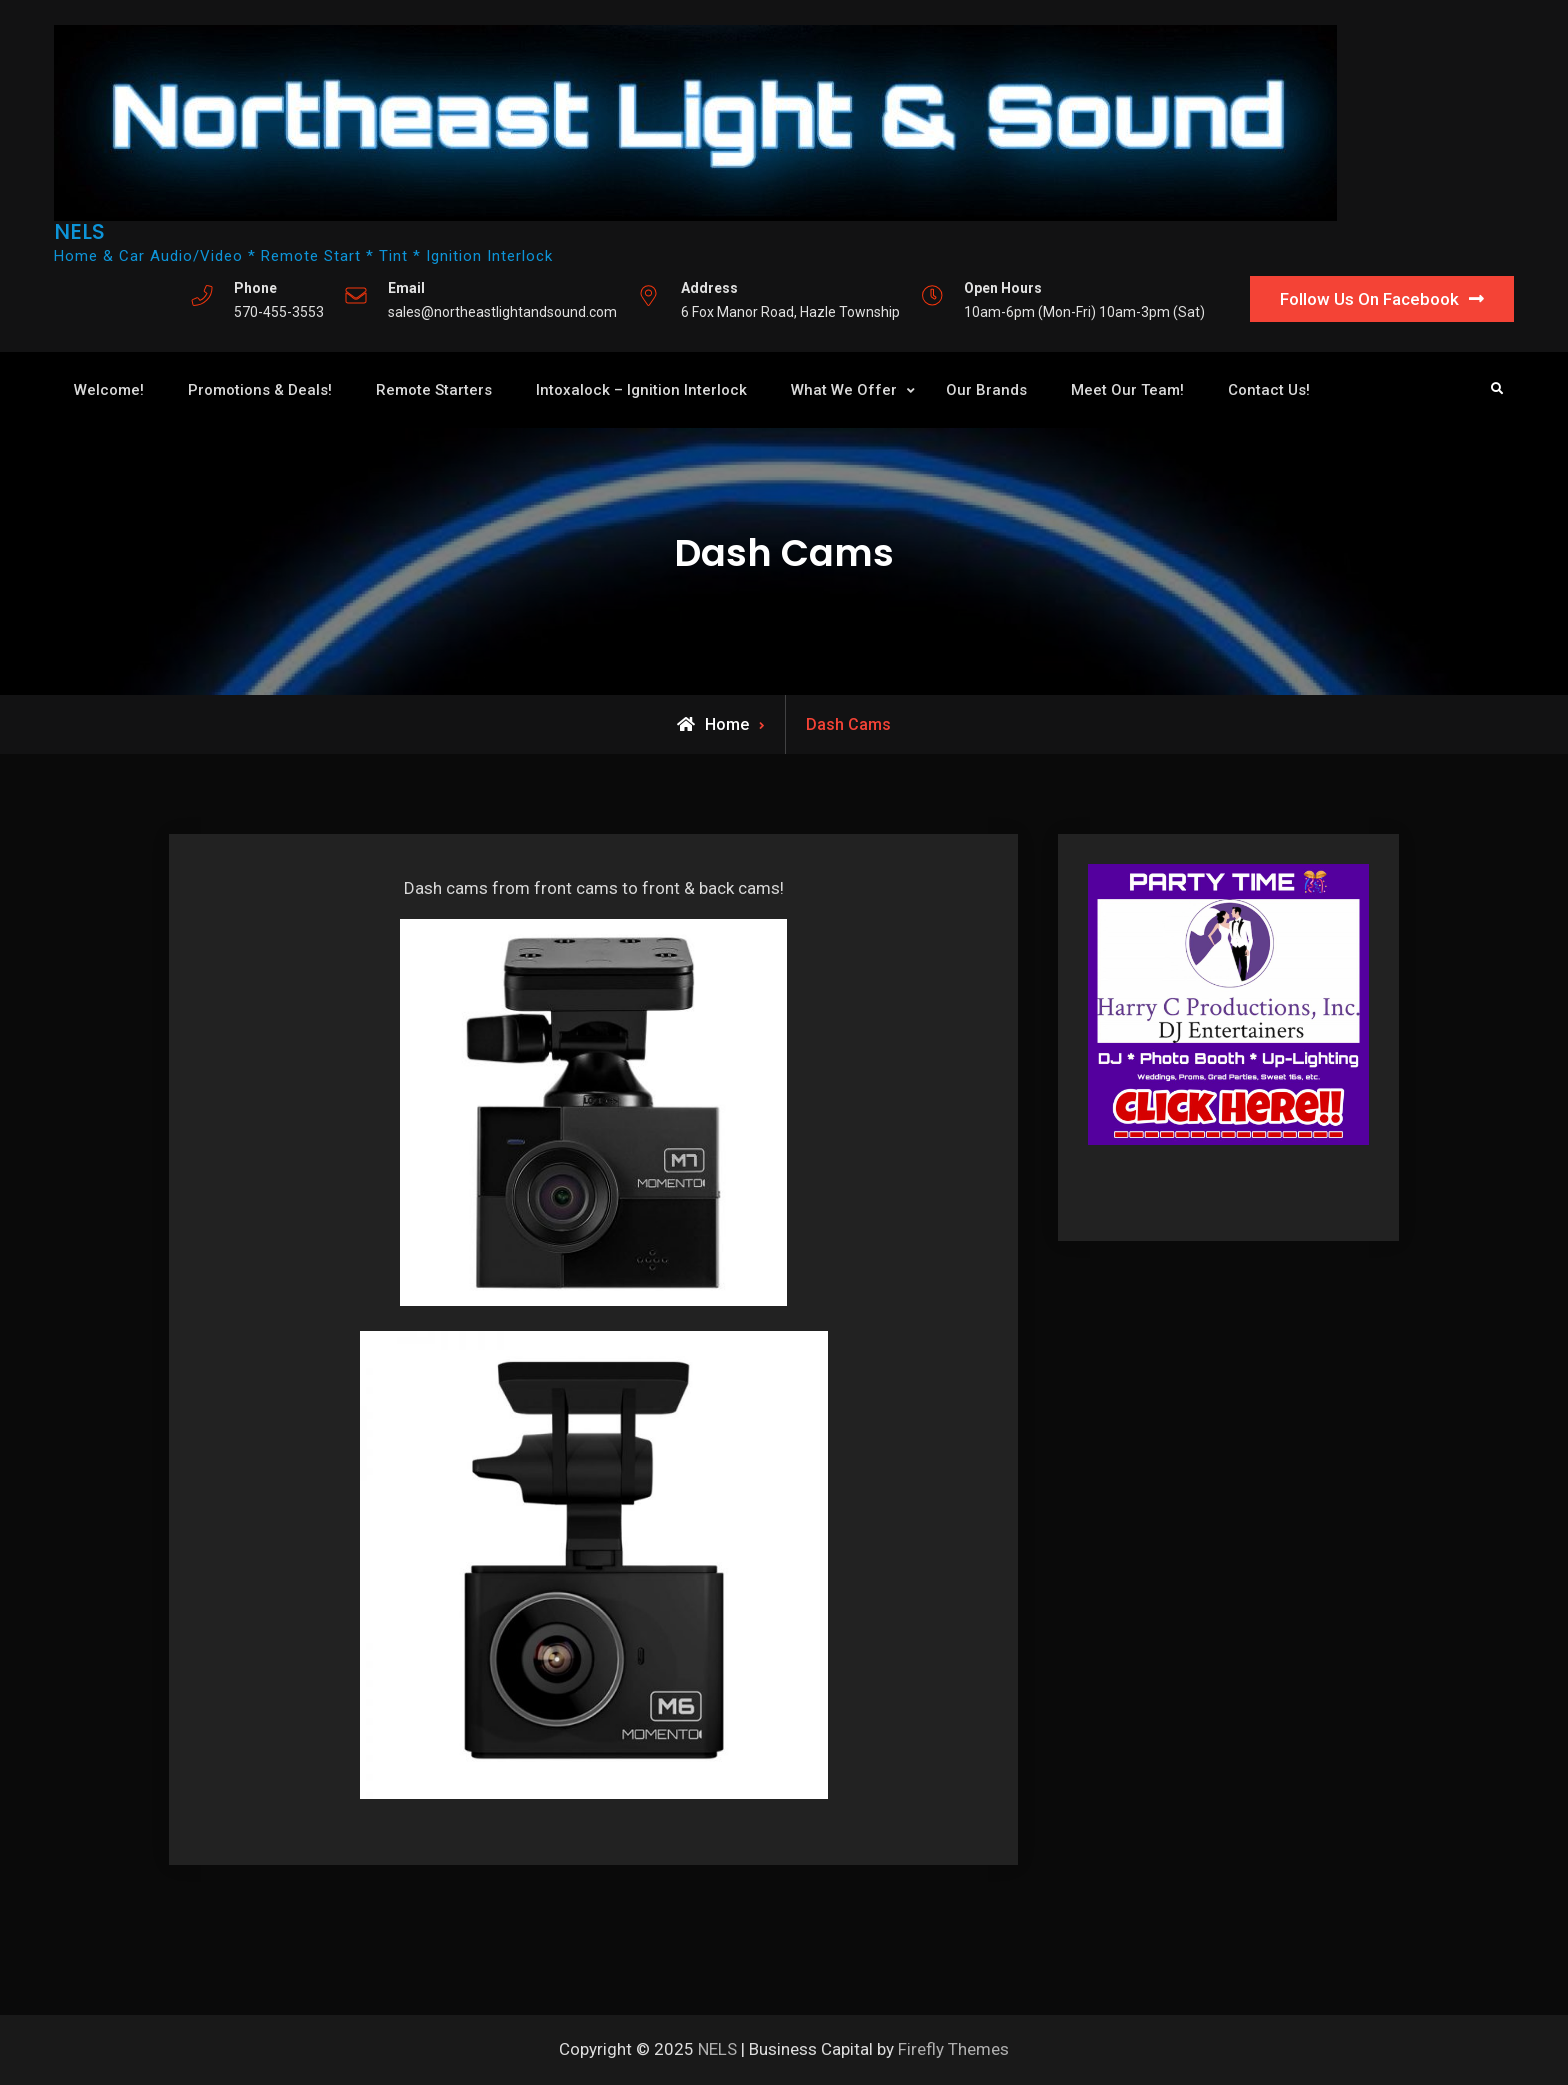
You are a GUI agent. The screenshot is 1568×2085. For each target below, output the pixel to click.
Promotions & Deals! (260, 390)
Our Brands (986, 390)
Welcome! (109, 390)
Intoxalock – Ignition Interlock (641, 390)
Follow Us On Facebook (1369, 299)
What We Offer (844, 390)
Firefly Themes (953, 2049)
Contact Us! (1269, 390)
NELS (79, 231)
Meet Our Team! (1127, 390)
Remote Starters (434, 390)
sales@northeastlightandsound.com (502, 312)
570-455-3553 (279, 312)
